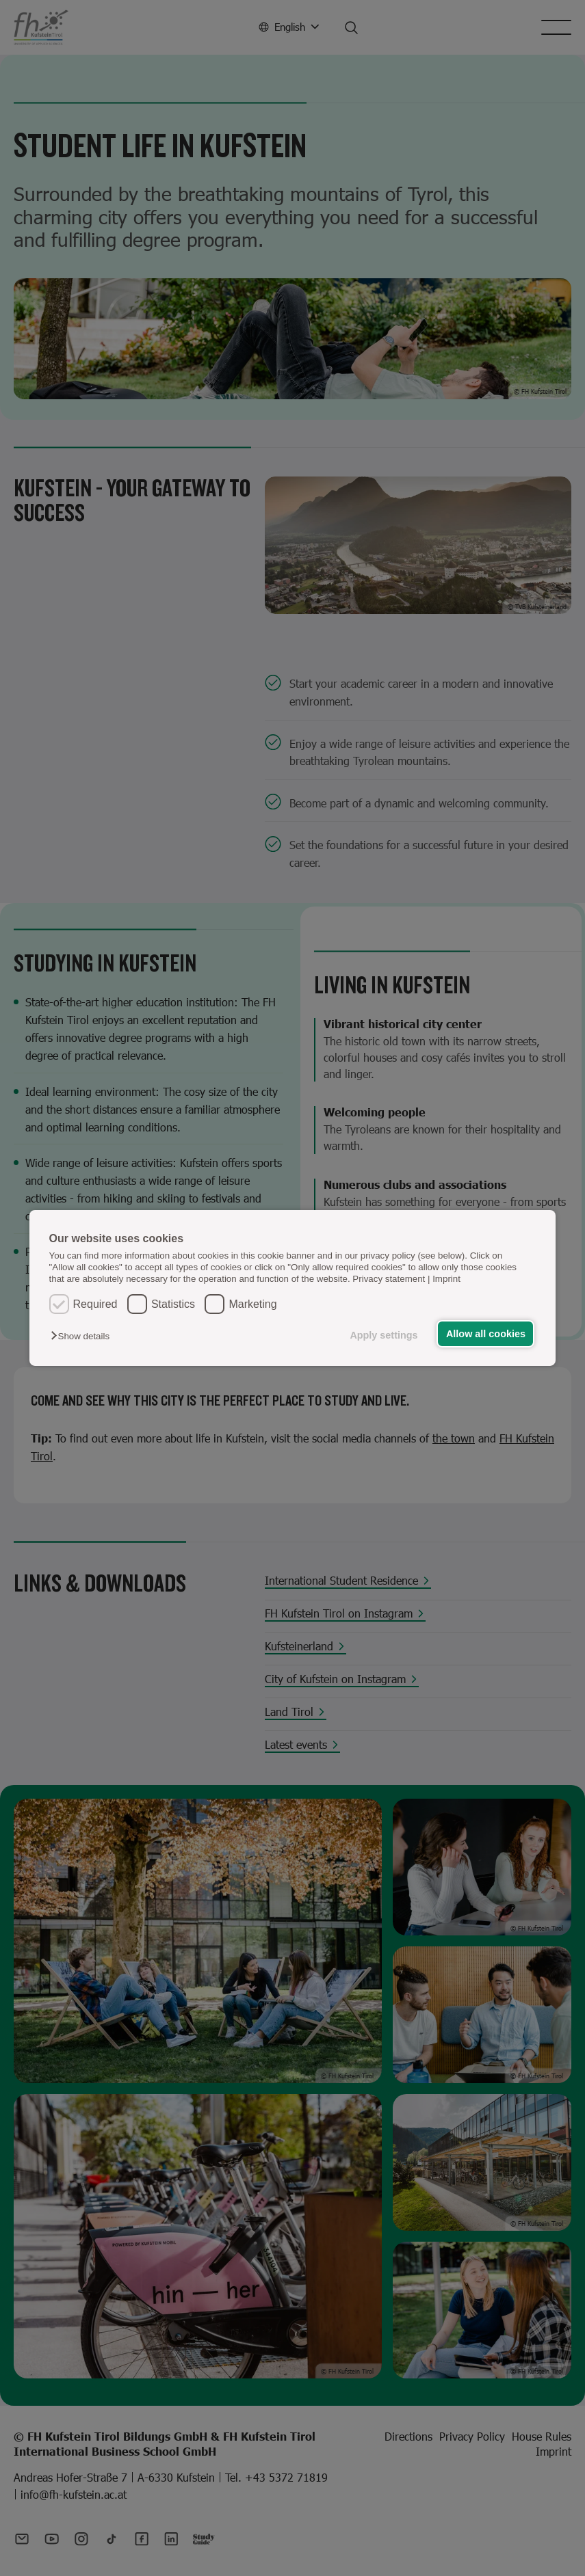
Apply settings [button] (383, 1335)
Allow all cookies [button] (485, 1333)
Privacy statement (388, 1279)
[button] (83, 1336)
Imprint (446, 1279)
